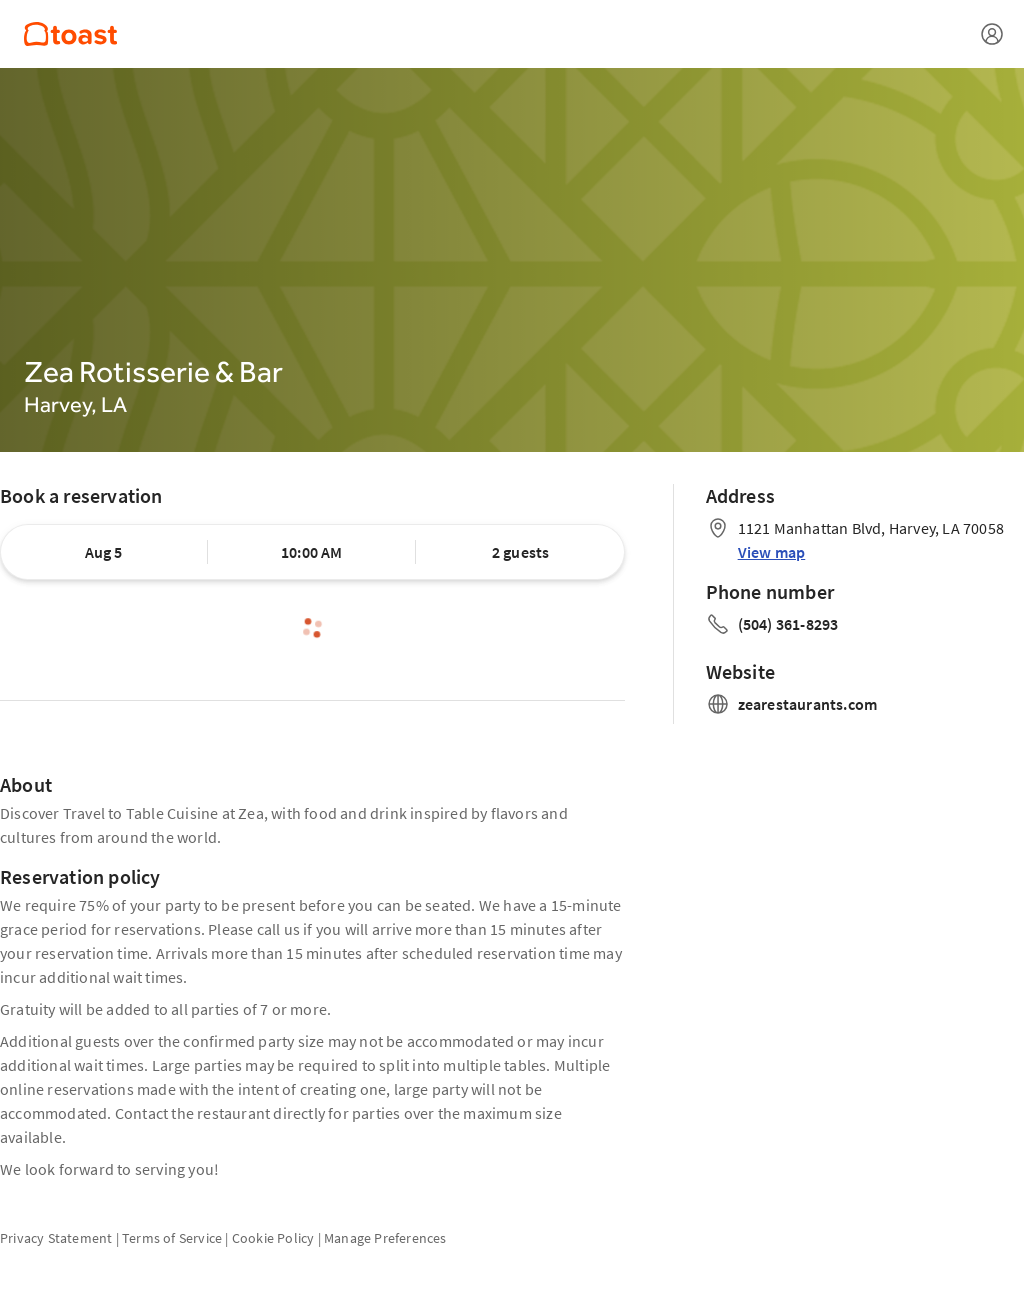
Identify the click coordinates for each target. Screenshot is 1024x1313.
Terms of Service (172, 1238)
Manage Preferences (385, 1238)
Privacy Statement (56, 1238)
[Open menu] (992, 34)
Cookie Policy (273, 1238)
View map (772, 552)
